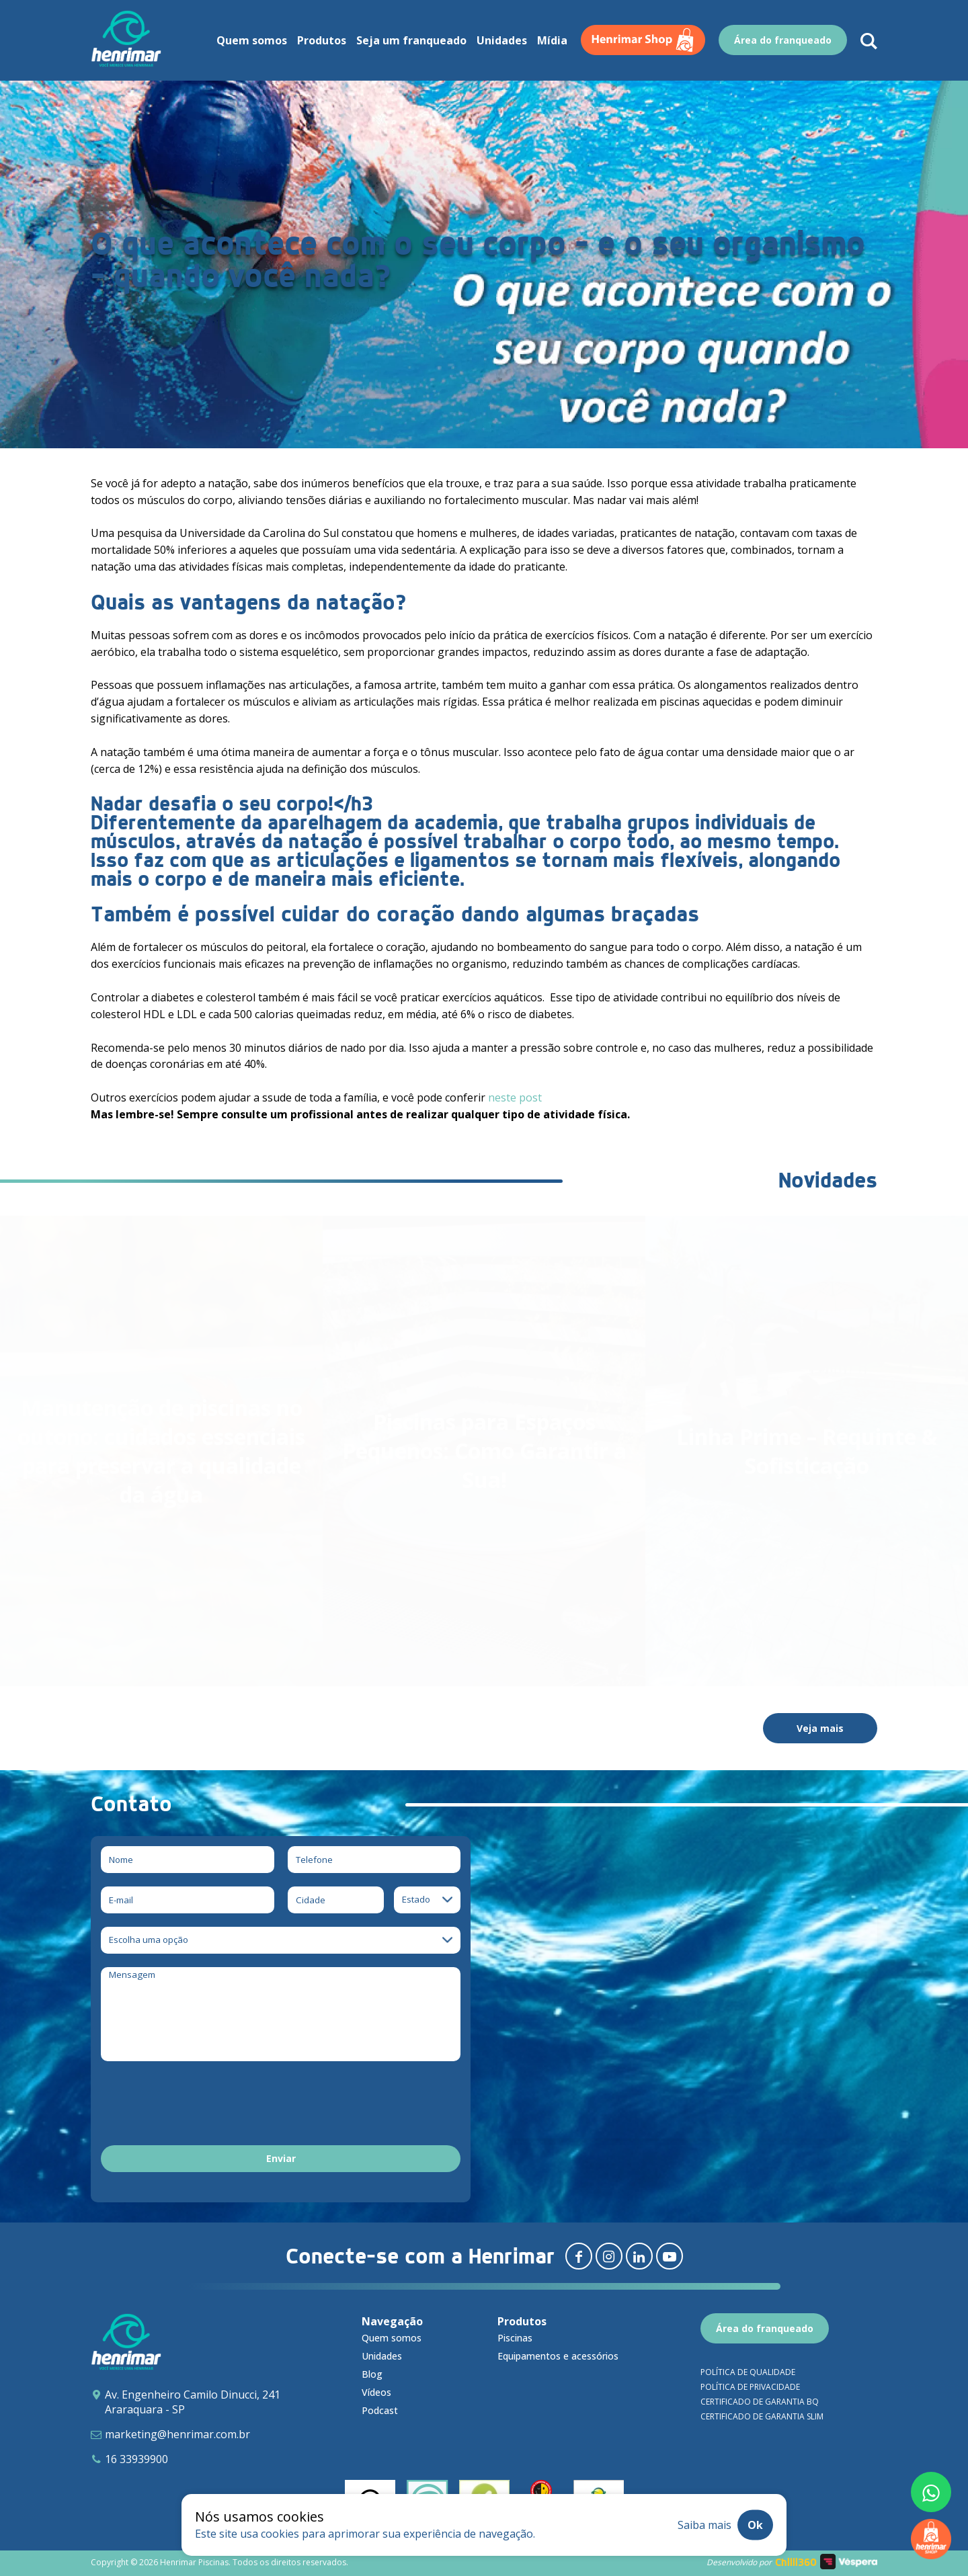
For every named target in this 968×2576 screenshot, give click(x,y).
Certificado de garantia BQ (759, 2401)
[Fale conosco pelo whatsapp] (931, 2492)
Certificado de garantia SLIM (761, 2416)
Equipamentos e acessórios (557, 2356)
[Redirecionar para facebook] (578, 2256)
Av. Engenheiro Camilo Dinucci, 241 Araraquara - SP (192, 2402)
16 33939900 (136, 2459)
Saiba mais (704, 2525)
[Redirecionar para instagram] (609, 2256)
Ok (755, 2525)
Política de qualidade (747, 2372)
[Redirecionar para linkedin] (639, 2256)
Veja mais (820, 1728)
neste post (515, 1097)
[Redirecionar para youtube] (669, 2256)
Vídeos (376, 2392)
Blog (372, 2374)
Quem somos (391, 2337)
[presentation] (203, 2105)
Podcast (380, 2410)
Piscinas (514, 2337)
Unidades (382, 2356)
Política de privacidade (750, 2387)
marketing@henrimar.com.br (177, 2434)
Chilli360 (796, 2562)
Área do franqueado (764, 2328)
